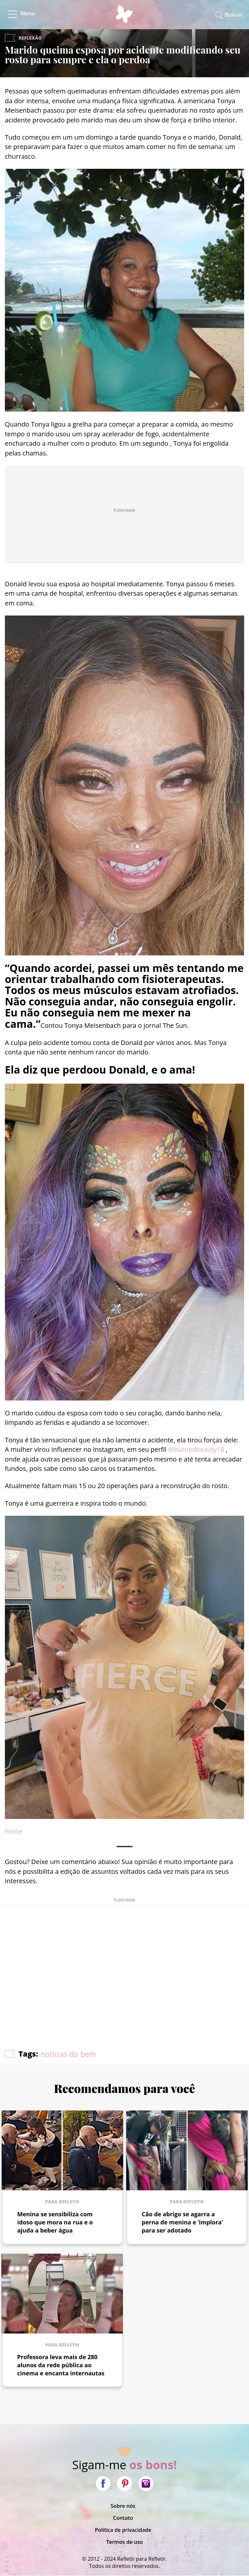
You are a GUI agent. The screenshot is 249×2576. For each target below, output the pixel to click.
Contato (123, 2517)
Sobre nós (123, 2505)
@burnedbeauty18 (196, 1449)
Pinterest (124, 2483)
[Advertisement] (124, 1958)
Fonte (13, 1831)
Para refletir (62, 2201)
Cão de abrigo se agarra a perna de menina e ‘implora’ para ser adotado (182, 2222)
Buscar (234, 14)
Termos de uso (124, 2541)
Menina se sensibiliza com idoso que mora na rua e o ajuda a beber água (55, 2222)
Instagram (145, 2483)
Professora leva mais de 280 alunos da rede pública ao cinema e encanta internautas (61, 2365)
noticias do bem (68, 2054)
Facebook (103, 2483)
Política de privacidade (123, 2529)
